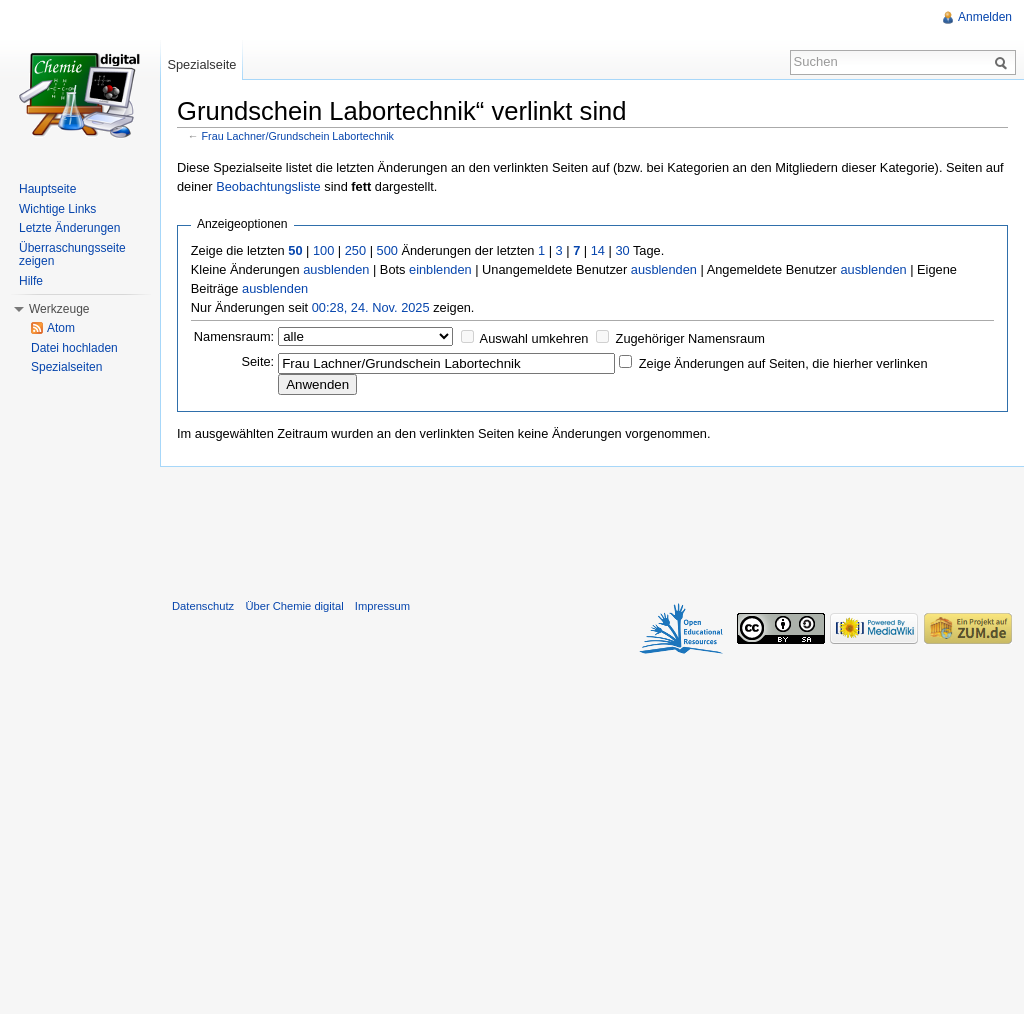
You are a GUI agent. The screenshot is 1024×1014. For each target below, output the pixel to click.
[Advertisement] (592, 528)
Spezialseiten (66, 367)
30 (622, 250)
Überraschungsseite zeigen (72, 255)
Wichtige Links (57, 209)
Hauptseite (47, 189)
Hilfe (31, 281)
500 (387, 250)
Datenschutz (203, 606)
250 (355, 250)
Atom (61, 328)
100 (323, 250)
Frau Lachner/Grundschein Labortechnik (298, 136)
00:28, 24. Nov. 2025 (371, 307)
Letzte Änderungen (69, 228)
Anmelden (985, 17)
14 (598, 250)
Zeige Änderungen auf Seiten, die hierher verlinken (783, 363)
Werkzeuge (59, 309)
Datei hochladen (74, 348)
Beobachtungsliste (268, 186)
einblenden (440, 269)
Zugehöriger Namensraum (690, 338)
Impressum (382, 606)
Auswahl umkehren (534, 338)
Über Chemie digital (294, 606)
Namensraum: (234, 336)
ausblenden (336, 269)
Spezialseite (201, 64)
